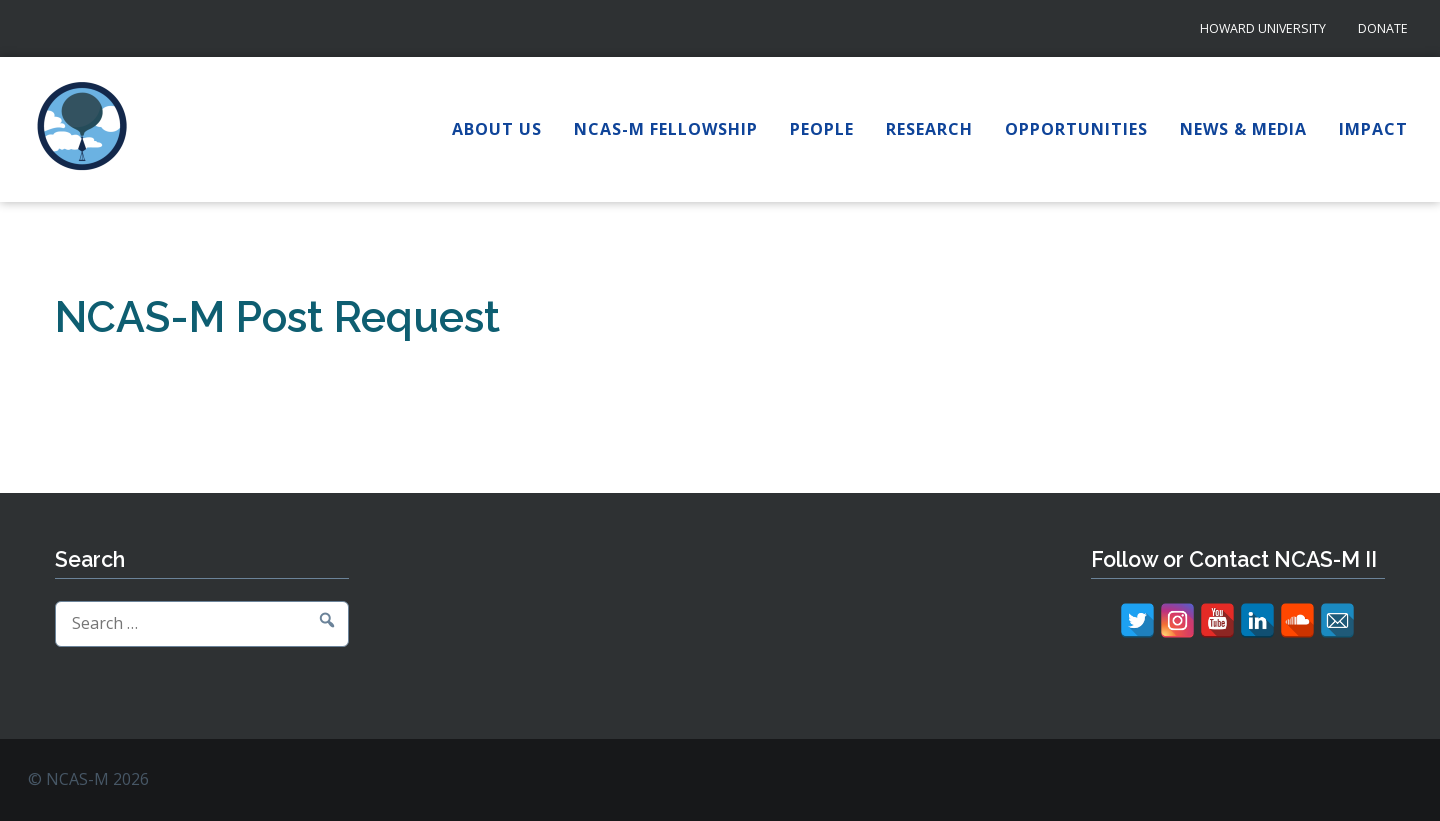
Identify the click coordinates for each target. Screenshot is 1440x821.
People (822, 129)
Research (929, 129)
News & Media (1243, 129)
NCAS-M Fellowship (666, 129)
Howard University (1263, 28)
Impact (1373, 129)
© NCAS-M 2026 (88, 779)
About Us (497, 129)
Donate (1383, 28)
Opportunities (1076, 129)
